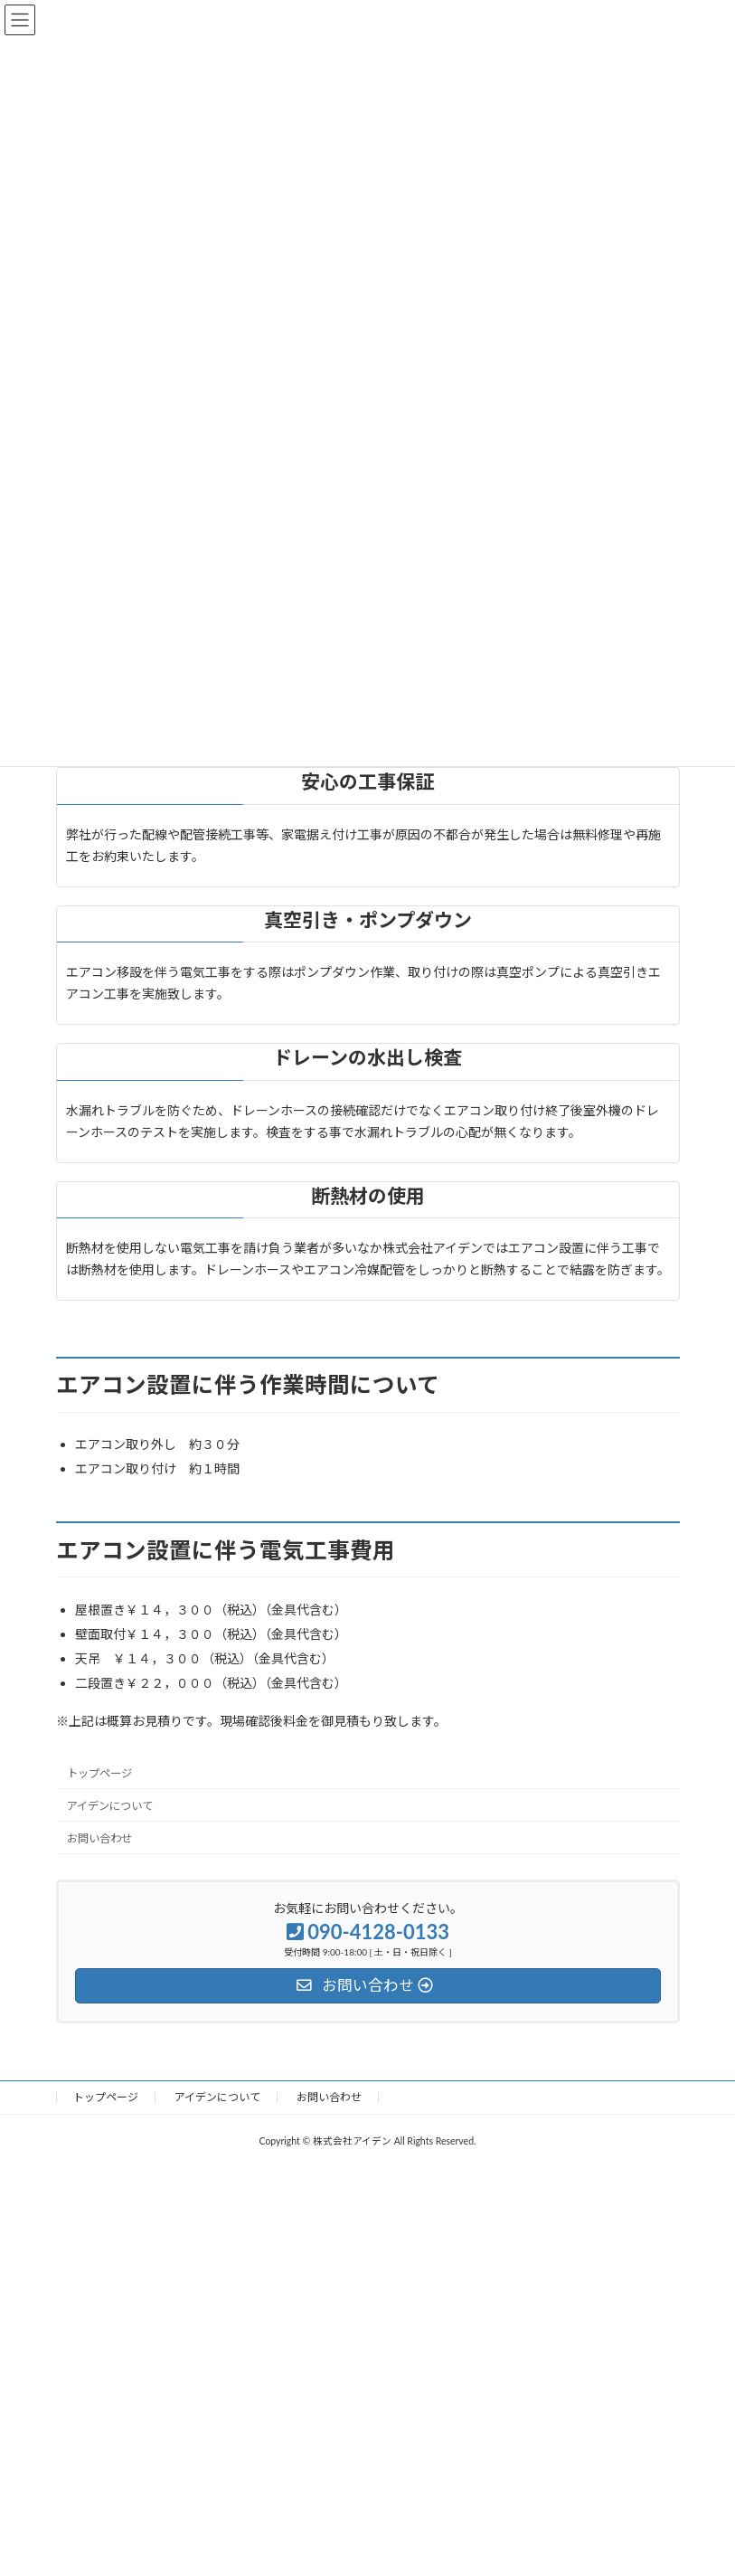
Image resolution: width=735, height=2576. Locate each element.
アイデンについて (110, 1806)
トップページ (99, 1773)
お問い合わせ (99, 1838)
